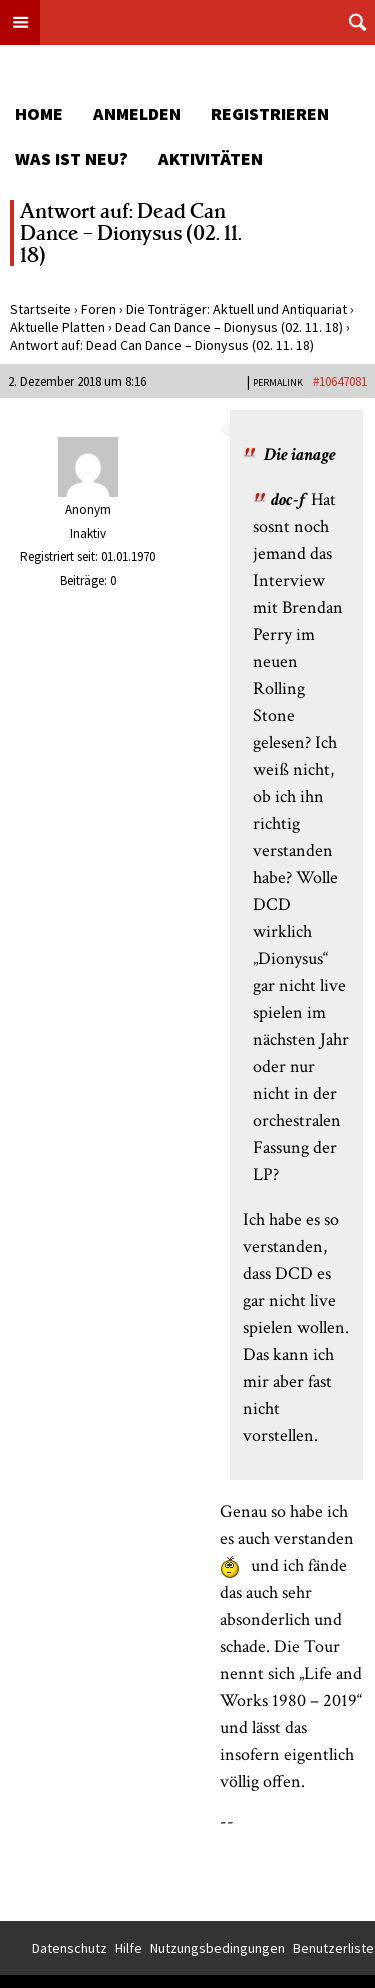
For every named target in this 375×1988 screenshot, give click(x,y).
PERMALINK (278, 382)
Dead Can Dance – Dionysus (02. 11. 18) (229, 327)
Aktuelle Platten (57, 327)
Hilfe (128, 1948)
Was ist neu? (71, 158)
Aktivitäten (210, 158)
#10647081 (340, 381)
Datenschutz (69, 1948)
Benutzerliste (333, 1948)
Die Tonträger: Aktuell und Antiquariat (236, 309)
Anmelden (137, 113)
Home (39, 113)
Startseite (40, 309)
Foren (98, 309)
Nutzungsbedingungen (217, 1948)
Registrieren (270, 113)
